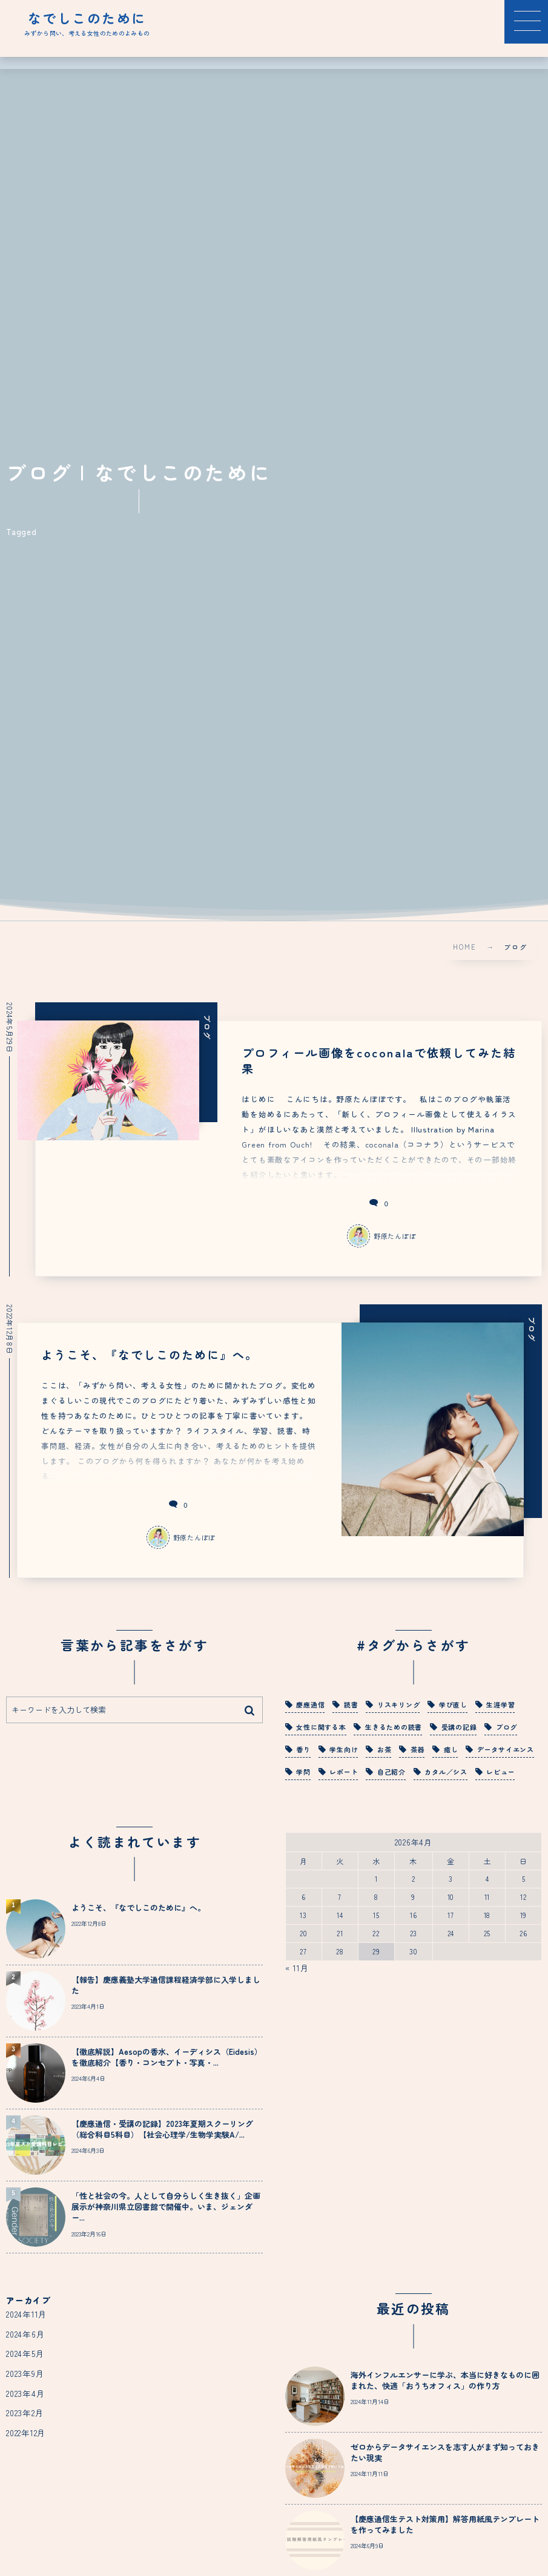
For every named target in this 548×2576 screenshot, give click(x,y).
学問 (303, 1766)
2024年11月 (26, 2308)
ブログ (506, 1721)
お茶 (384, 1744)
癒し (451, 1744)
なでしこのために (87, 17)
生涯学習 (500, 1699)
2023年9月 (25, 2368)
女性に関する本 (321, 1721)
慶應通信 (310, 1699)
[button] (526, 22)
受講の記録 (459, 1721)
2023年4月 (25, 2387)
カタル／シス (445, 1766)
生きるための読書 (393, 1721)
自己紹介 (391, 1766)
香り (303, 1744)
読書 (351, 1699)
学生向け (343, 1744)
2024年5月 (25, 2348)
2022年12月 (26, 2427)
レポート (343, 1766)
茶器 (418, 1744)
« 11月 (297, 1962)
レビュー (500, 1766)
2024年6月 (25, 2328)
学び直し (453, 1699)
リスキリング (398, 1699)
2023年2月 (25, 2407)
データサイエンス (505, 1744)
